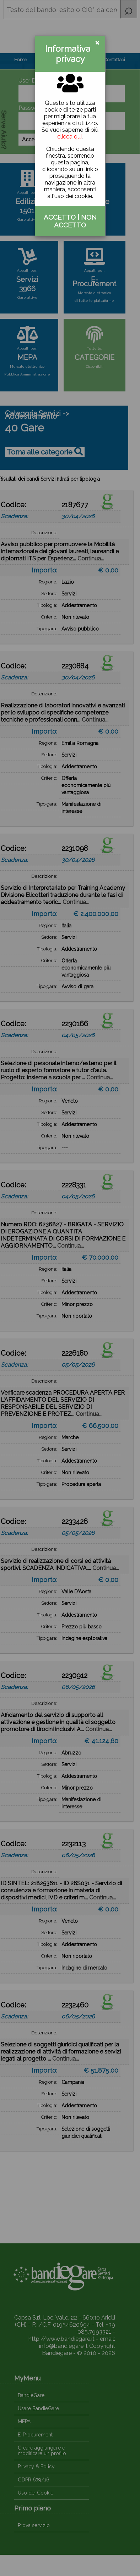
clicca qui (69, 136)
